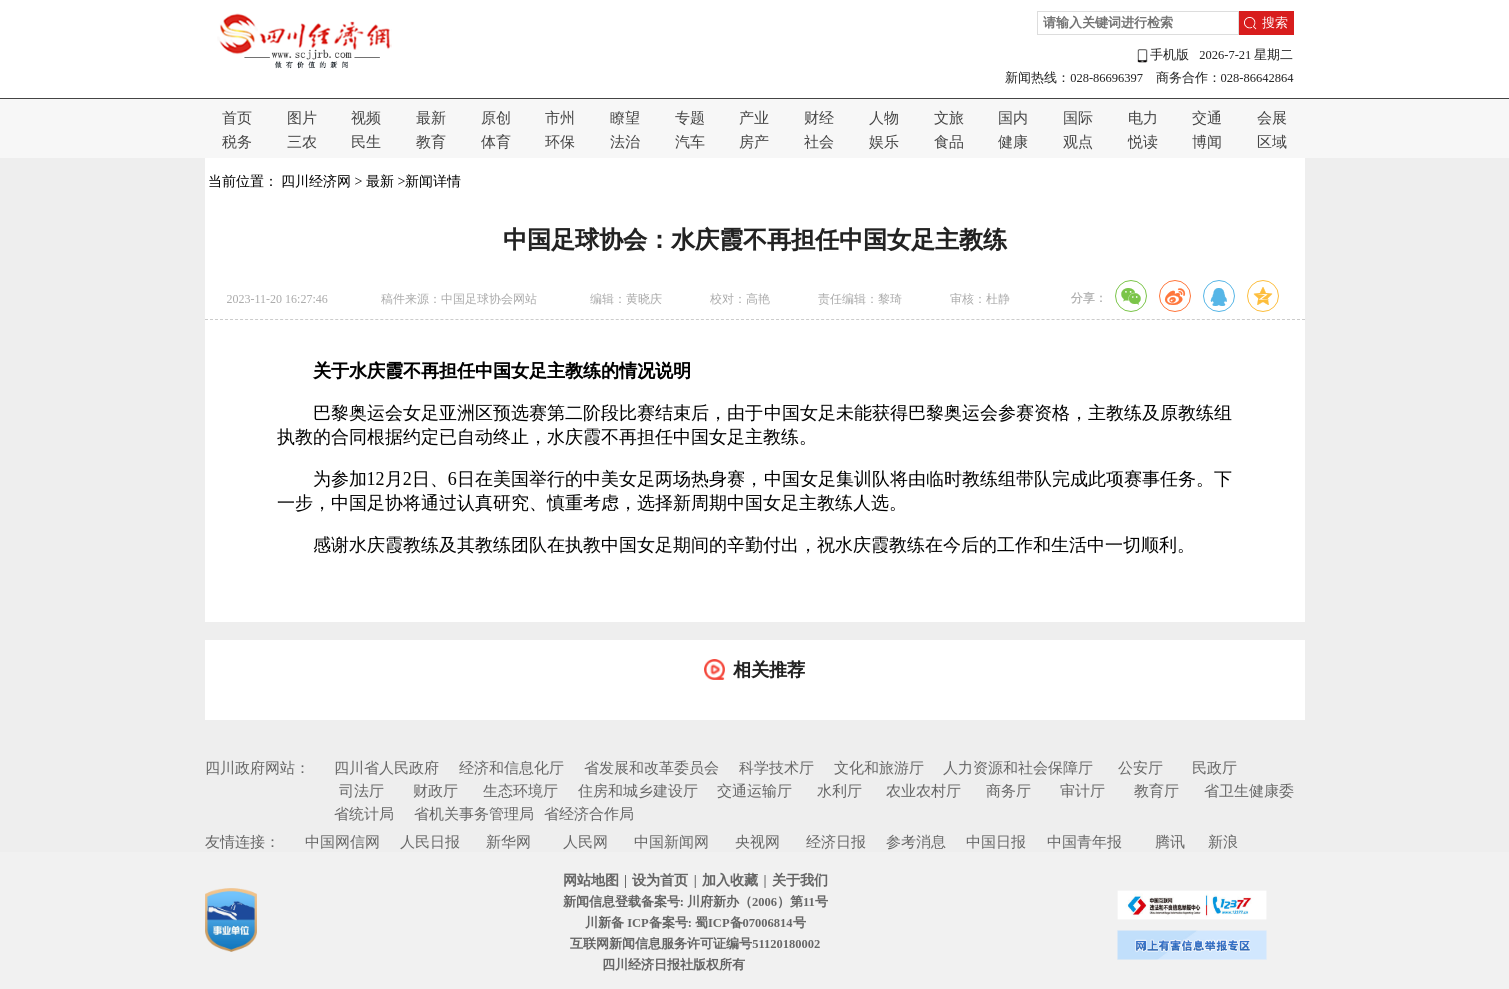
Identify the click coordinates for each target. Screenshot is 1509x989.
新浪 (1223, 842)
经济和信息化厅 (511, 768)
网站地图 (591, 880)
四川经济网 (316, 181)
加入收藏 (730, 880)
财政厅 (435, 791)
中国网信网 (342, 842)
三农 (302, 142)
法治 (625, 142)
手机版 (1162, 55)
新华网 (508, 842)
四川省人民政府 (386, 768)
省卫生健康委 (1249, 791)
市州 (560, 118)
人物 (884, 118)
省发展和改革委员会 (651, 768)
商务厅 (1008, 791)
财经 (819, 118)
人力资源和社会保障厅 (1018, 768)
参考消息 (916, 842)
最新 (431, 118)
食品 (949, 142)
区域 (1272, 142)
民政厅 (1214, 768)
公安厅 (1140, 768)
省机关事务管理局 (474, 814)
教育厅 (1156, 791)
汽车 (690, 142)
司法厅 (361, 791)
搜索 (1275, 23)
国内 (1013, 118)
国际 (1078, 118)
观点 (1078, 142)
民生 (366, 142)
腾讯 (1170, 842)
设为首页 (660, 880)
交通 (1207, 118)
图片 (302, 118)
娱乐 (884, 142)
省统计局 (364, 814)
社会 (819, 142)
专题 (690, 118)
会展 (1272, 118)
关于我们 (800, 880)
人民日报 (430, 842)
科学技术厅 (776, 768)
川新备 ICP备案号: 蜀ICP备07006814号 (695, 923)
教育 (431, 142)
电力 (1143, 118)
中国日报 (996, 842)
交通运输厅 (754, 791)
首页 (237, 118)
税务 (237, 142)
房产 (754, 142)
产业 (754, 118)
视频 (366, 118)
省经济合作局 (589, 814)
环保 (560, 142)
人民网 (585, 842)
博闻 (1207, 142)
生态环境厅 (520, 791)
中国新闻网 (671, 842)
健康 (1013, 142)
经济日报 (836, 842)
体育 (496, 142)
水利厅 (839, 791)
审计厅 (1082, 791)
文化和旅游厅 (879, 768)
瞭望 (625, 118)
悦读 (1143, 142)
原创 (496, 118)
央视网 (757, 842)
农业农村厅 (923, 791)
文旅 (949, 118)
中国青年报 (1084, 842)
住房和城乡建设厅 (638, 791)
